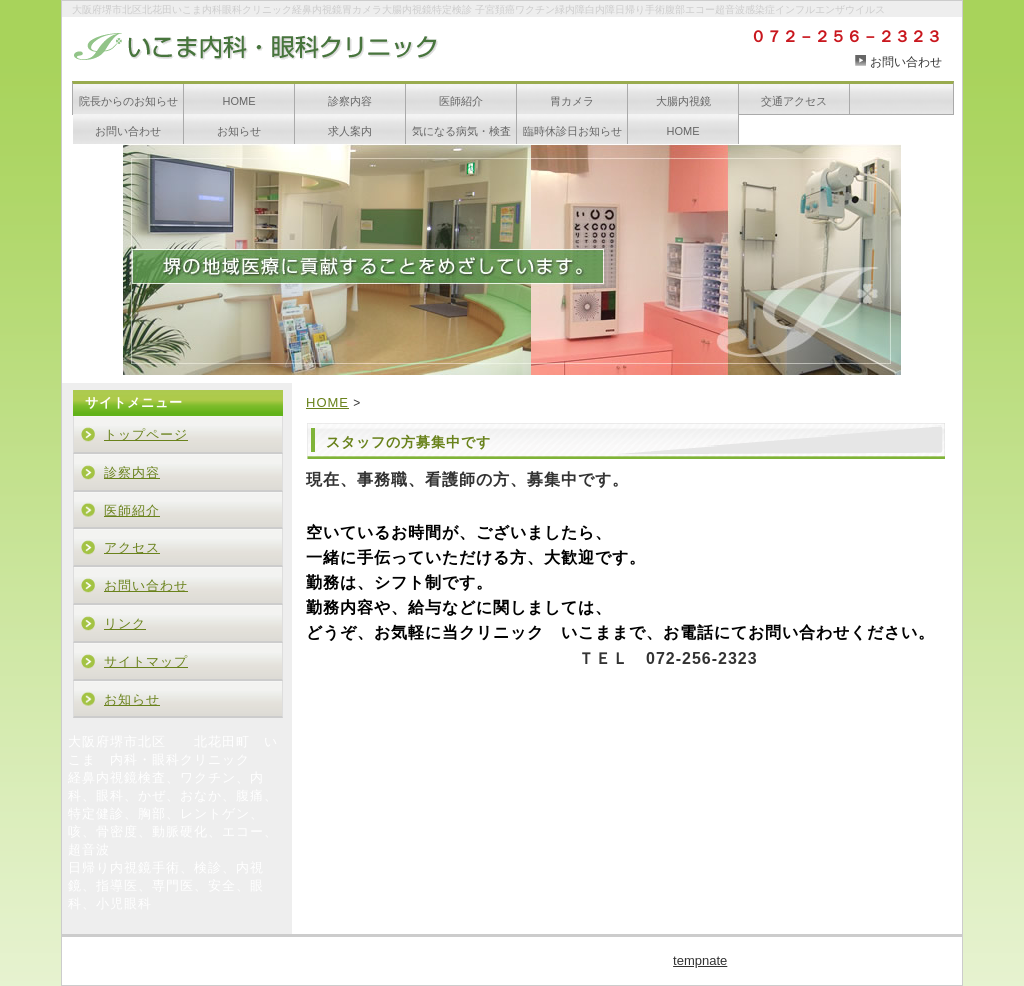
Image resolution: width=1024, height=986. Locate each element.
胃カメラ (572, 101)
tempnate (700, 960)
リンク (125, 623)
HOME (239, 101)
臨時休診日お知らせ (572, 131)
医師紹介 (461, 101)
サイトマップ (146, 661)
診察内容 (350, 101)
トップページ (146, 434)
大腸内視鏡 (683, 101)
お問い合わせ (906, 62)
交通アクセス (794, 101)
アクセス (132, 547)
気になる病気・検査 (461, 131)
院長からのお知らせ (128, 101)
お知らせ (239, 131)
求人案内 (350, 131)
